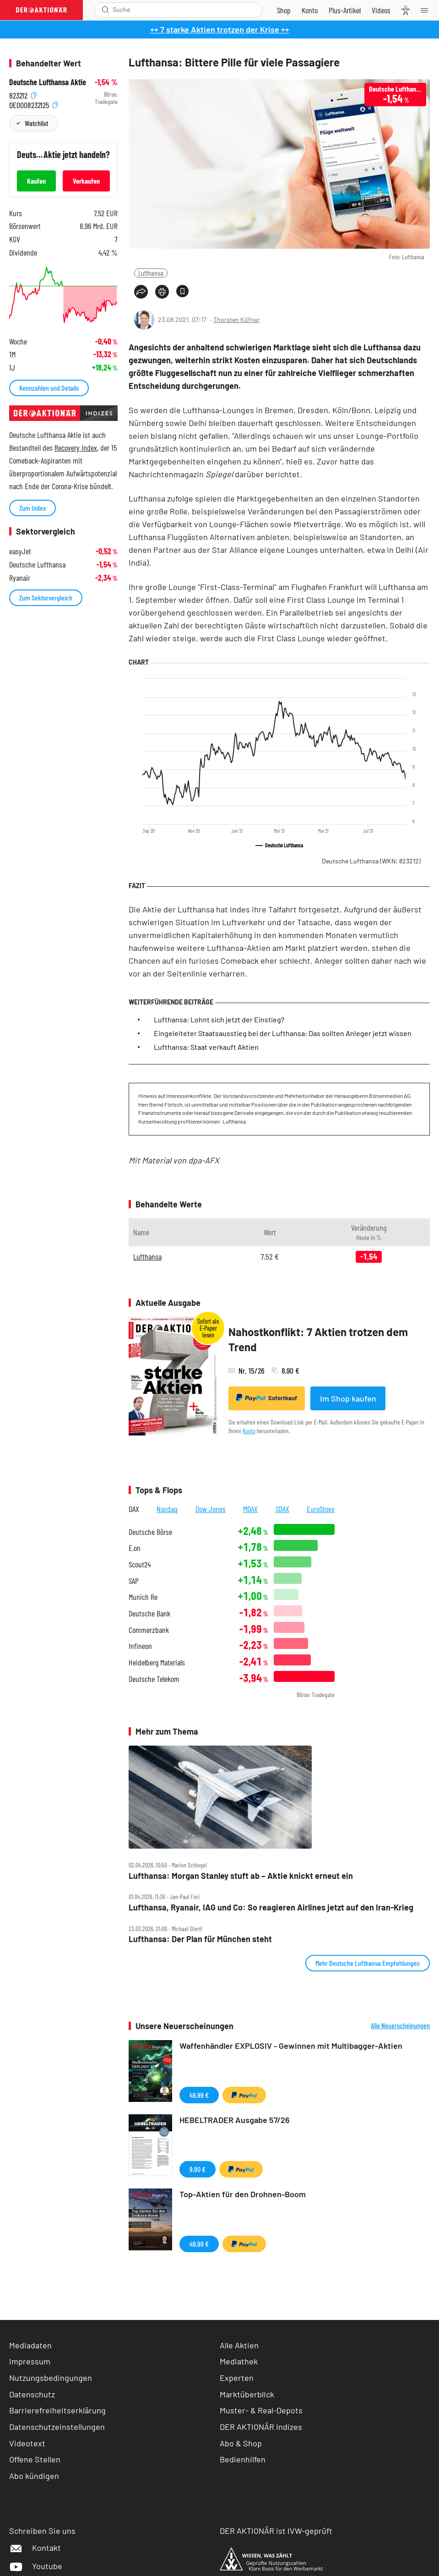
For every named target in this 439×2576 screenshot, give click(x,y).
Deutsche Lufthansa (371, 861)
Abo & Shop (241, 2443)
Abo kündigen (34, 2476)
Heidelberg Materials (157, 1662)
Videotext (27, 2443)
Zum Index (32, 507)
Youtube (35, 2566)
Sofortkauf (266, 1398)
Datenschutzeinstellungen (57, 2427)
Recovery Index (75, 447)
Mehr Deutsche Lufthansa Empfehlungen (367, 1963)
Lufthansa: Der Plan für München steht (200, 1939)
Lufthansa (150, 272)
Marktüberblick (247, 2394)
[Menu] (427, 10)
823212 (22, 94)
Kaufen (36, 180)
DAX (134, 1509)
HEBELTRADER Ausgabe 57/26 (234, 2120)
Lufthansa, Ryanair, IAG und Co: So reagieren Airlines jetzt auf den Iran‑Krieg (271, 1907)
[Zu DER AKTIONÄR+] (344, 10)
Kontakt (35, 2548)
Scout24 (140, 1564)
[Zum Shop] (283, 10)
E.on (135, 1548)
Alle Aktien (239, 2345)
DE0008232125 (33, 104)
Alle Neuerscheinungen (400, 2025)
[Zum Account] (309, 10)
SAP (134, 1581)
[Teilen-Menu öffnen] (141, 292)
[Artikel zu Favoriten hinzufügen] (182, 291)
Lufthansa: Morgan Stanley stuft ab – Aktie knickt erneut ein (241, 1876)
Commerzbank (149, 1630)
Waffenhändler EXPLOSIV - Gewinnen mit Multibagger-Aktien (290, 2046)
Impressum (29, 2361)
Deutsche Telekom (154, 1679)
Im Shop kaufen (348, 1398)
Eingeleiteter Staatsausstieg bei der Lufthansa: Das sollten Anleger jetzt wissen (283, 1033)
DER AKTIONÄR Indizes (261, 2427)
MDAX (250, 1509)
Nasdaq (167, 1509)
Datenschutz (32, 2394)
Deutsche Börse (150, 1532)
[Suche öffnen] (105, 9)
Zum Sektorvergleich (45, 597)
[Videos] (381, 10)
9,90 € (198, 2169)
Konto (249, 1431)
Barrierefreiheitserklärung (57, 2410)
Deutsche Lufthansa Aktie (47, 82)
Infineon (140, 1646)
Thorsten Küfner (236, 319)
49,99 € (199, 2094)
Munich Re (143, 1597)
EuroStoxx (321, 1509)
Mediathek (239, 2361)
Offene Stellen (34, 2459)
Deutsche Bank (149, 1613)
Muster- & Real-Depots (261, 2410)
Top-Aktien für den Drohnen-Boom (242, 2194)
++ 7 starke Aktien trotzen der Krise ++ (219, 29)
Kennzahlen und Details (49, 387)
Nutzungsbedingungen (50, 2378)
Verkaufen (86, 180)
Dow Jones (210, 1509)
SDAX (282, 1509)
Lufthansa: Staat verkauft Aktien (206, 1046)
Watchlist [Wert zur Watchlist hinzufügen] (36, 123)
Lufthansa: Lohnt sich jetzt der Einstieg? (219, 1019)
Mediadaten (30, 2345)
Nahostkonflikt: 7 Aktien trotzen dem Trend (318, 1339)
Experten (237, 2378)
